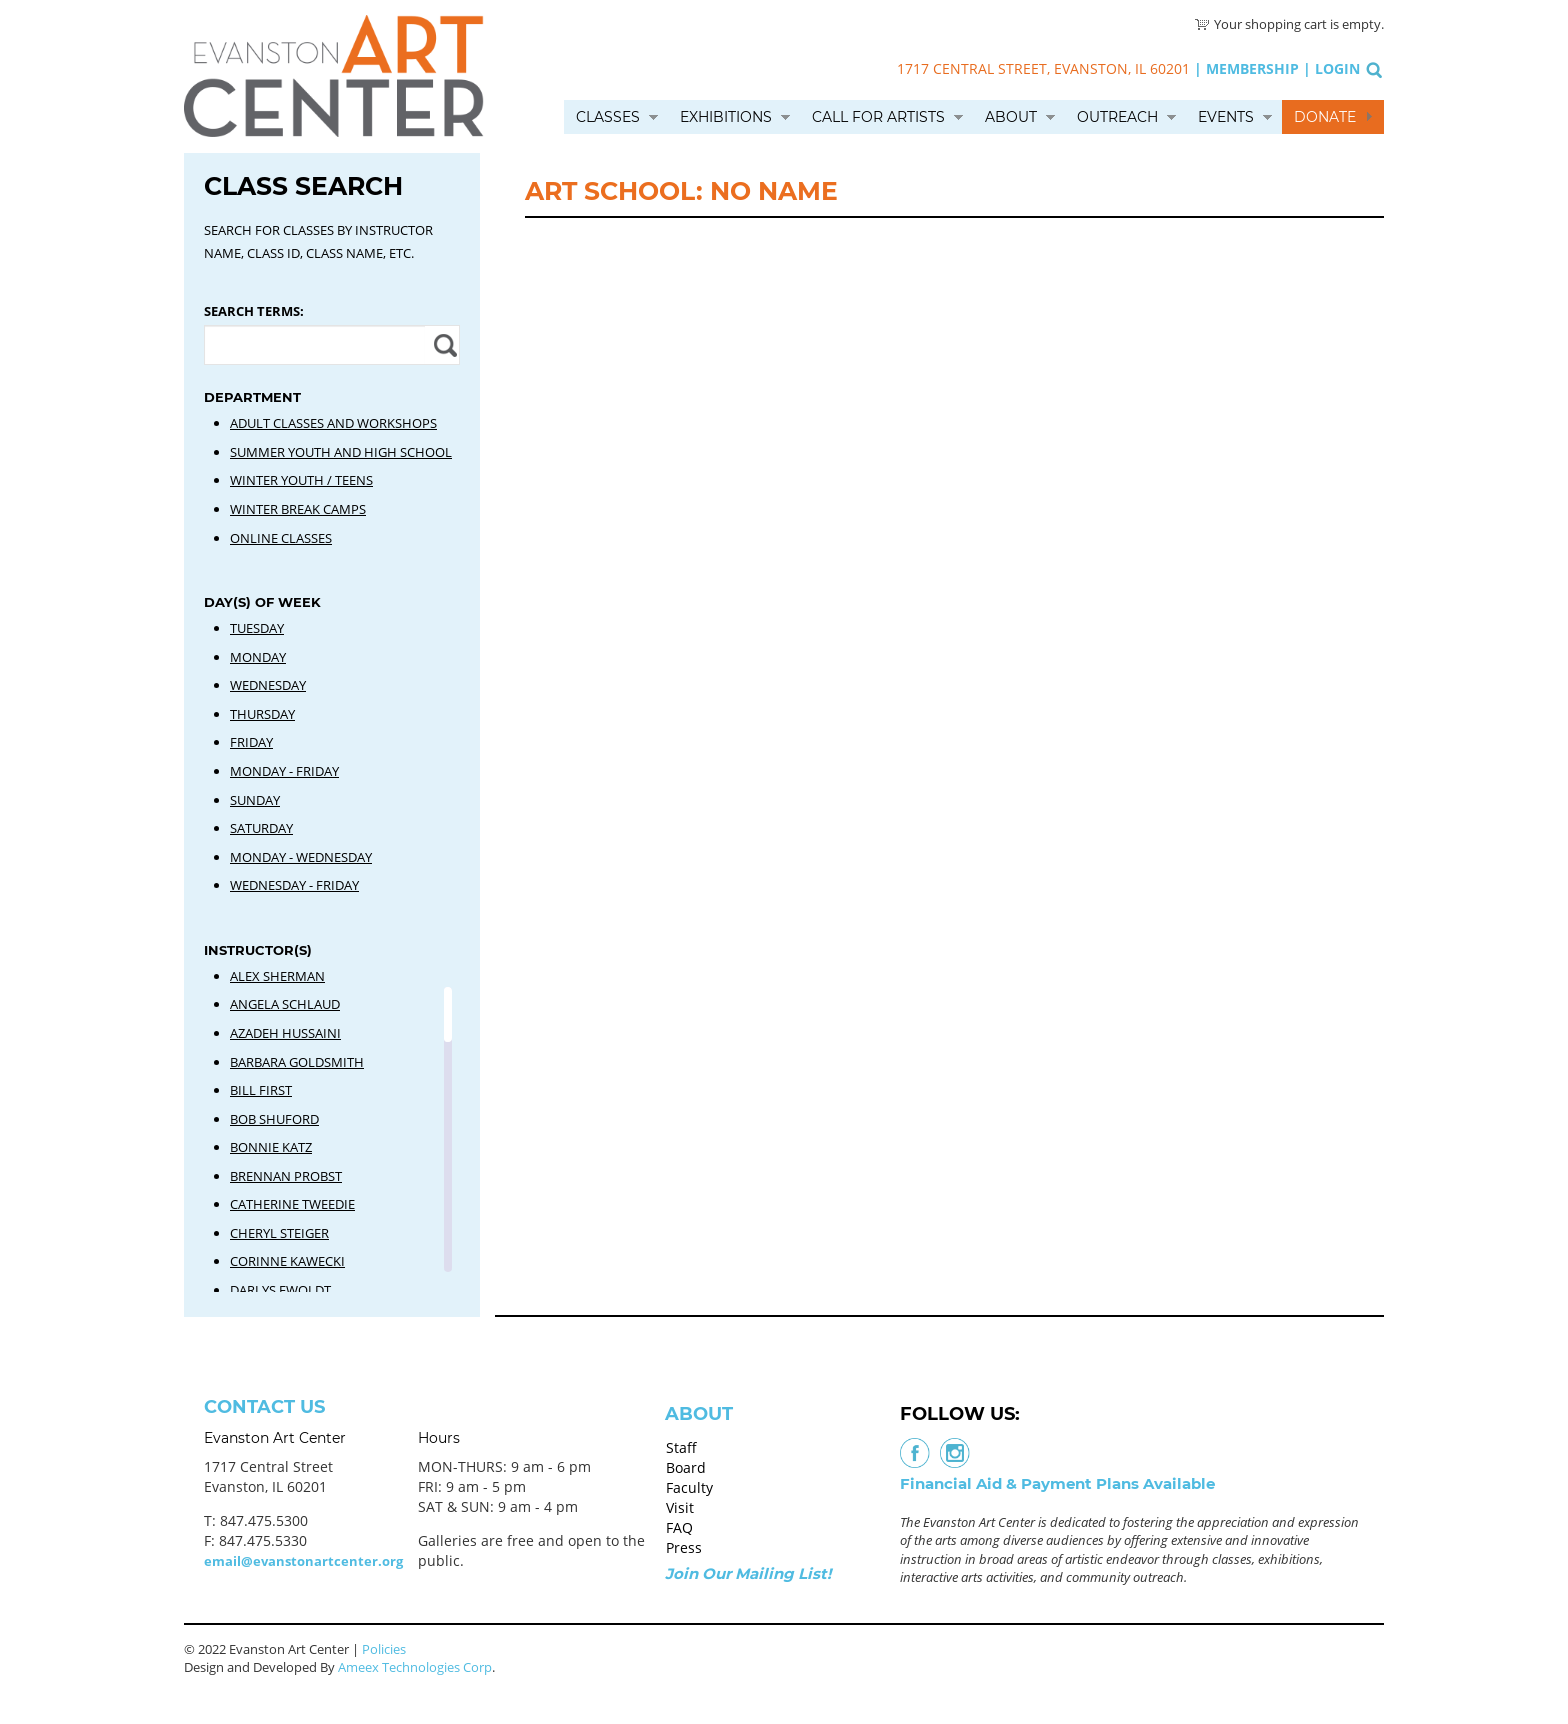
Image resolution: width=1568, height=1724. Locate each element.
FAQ (679, 1527)
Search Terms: (254, 311)
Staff (681, 1447)
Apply (442, 345)
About (1011, 117)
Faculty (689, 1487)
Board (686, 1467)
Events (1226, 117)
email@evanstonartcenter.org (303, 1561)
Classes (608, 117)
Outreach (1117, 117)
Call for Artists (878, 117)
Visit (680, 1507)
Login (1337, 68)
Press (684, 1547)
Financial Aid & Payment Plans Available (1057, 1483)
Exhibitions (726, 117)
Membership (1252, 68)
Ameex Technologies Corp (415, 1667)
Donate (1325, 117)
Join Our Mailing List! (748, 1573)
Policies (384, 1649)
